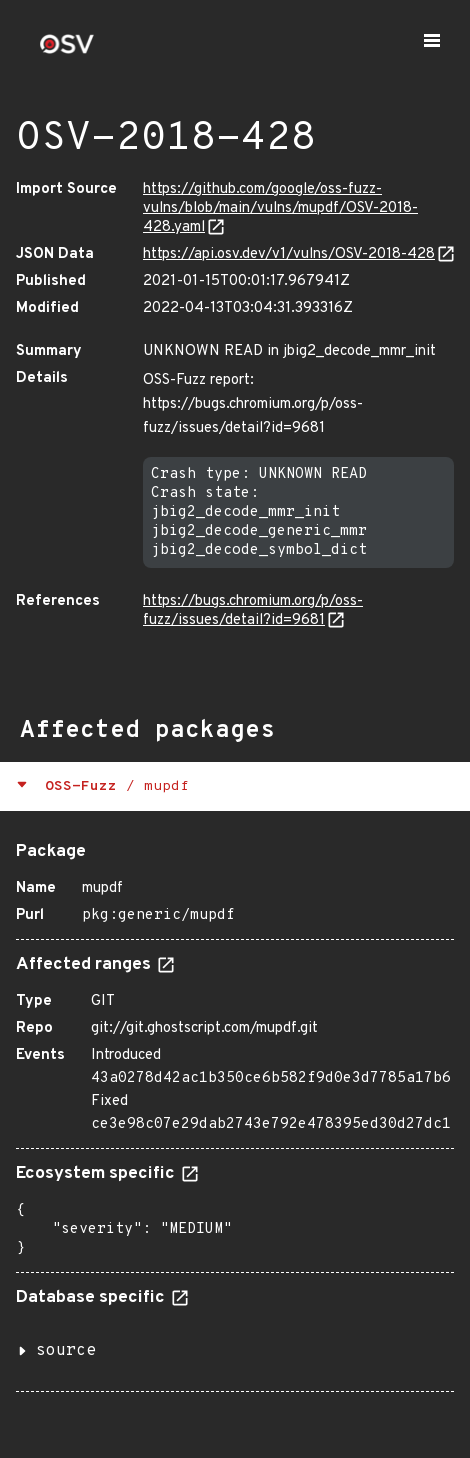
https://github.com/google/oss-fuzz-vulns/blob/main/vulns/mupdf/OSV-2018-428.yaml (280, 208)
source (66, 1351)
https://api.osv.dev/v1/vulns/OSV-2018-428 (289, 254)
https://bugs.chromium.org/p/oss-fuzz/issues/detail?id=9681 (253, 611)
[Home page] (67, 50)
